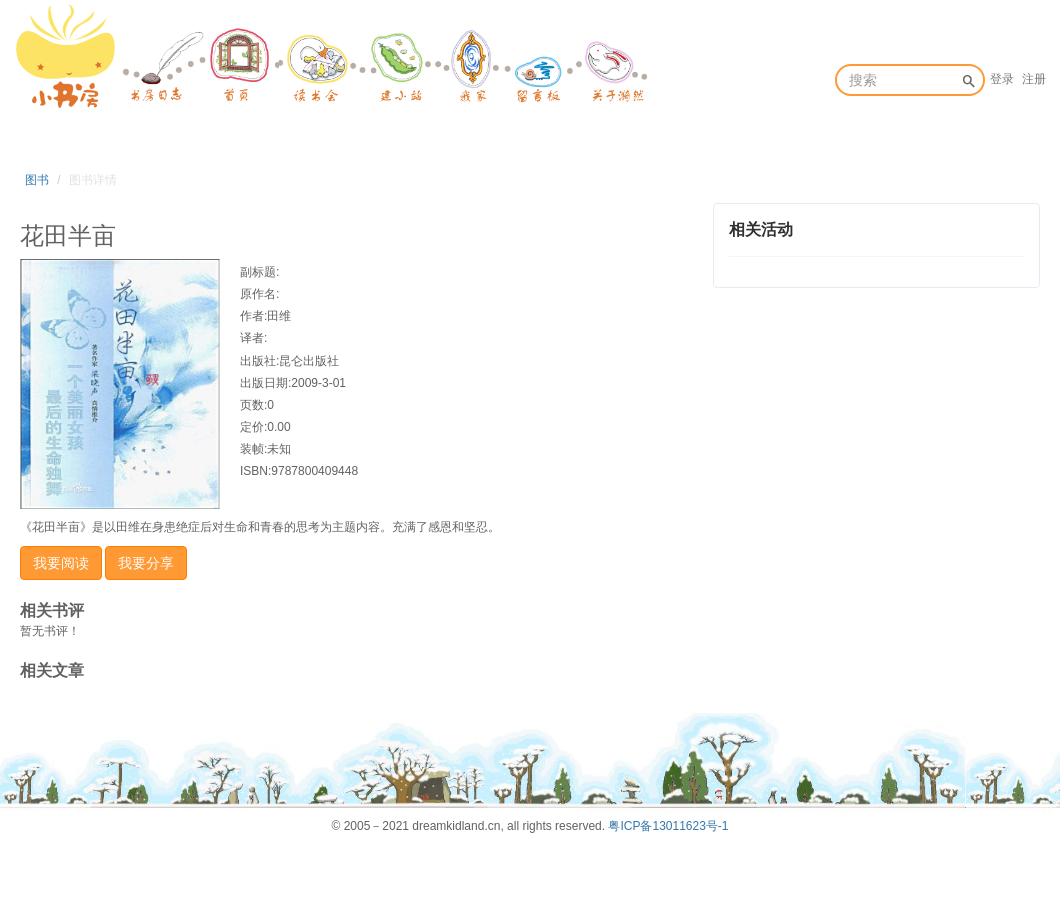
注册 (1034, 79)
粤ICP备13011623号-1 (668, 826)
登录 (1002, 79)
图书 (37, 180)
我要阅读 (61, 563)
